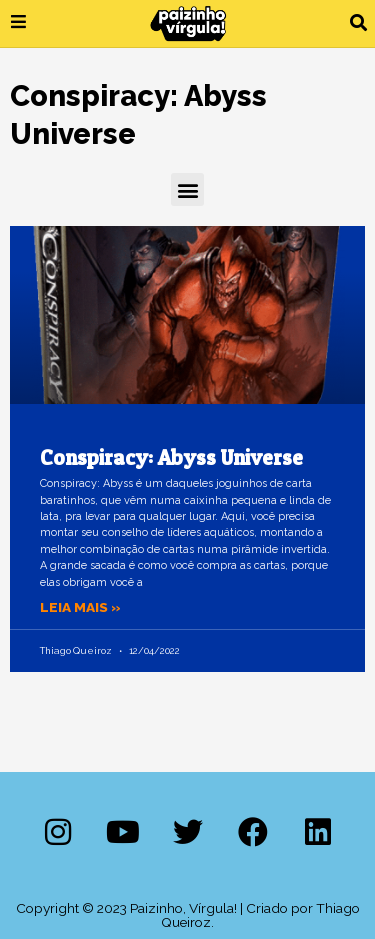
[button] (358, 23)
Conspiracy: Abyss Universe (171, 457)
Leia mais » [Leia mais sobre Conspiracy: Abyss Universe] (80, 607)
